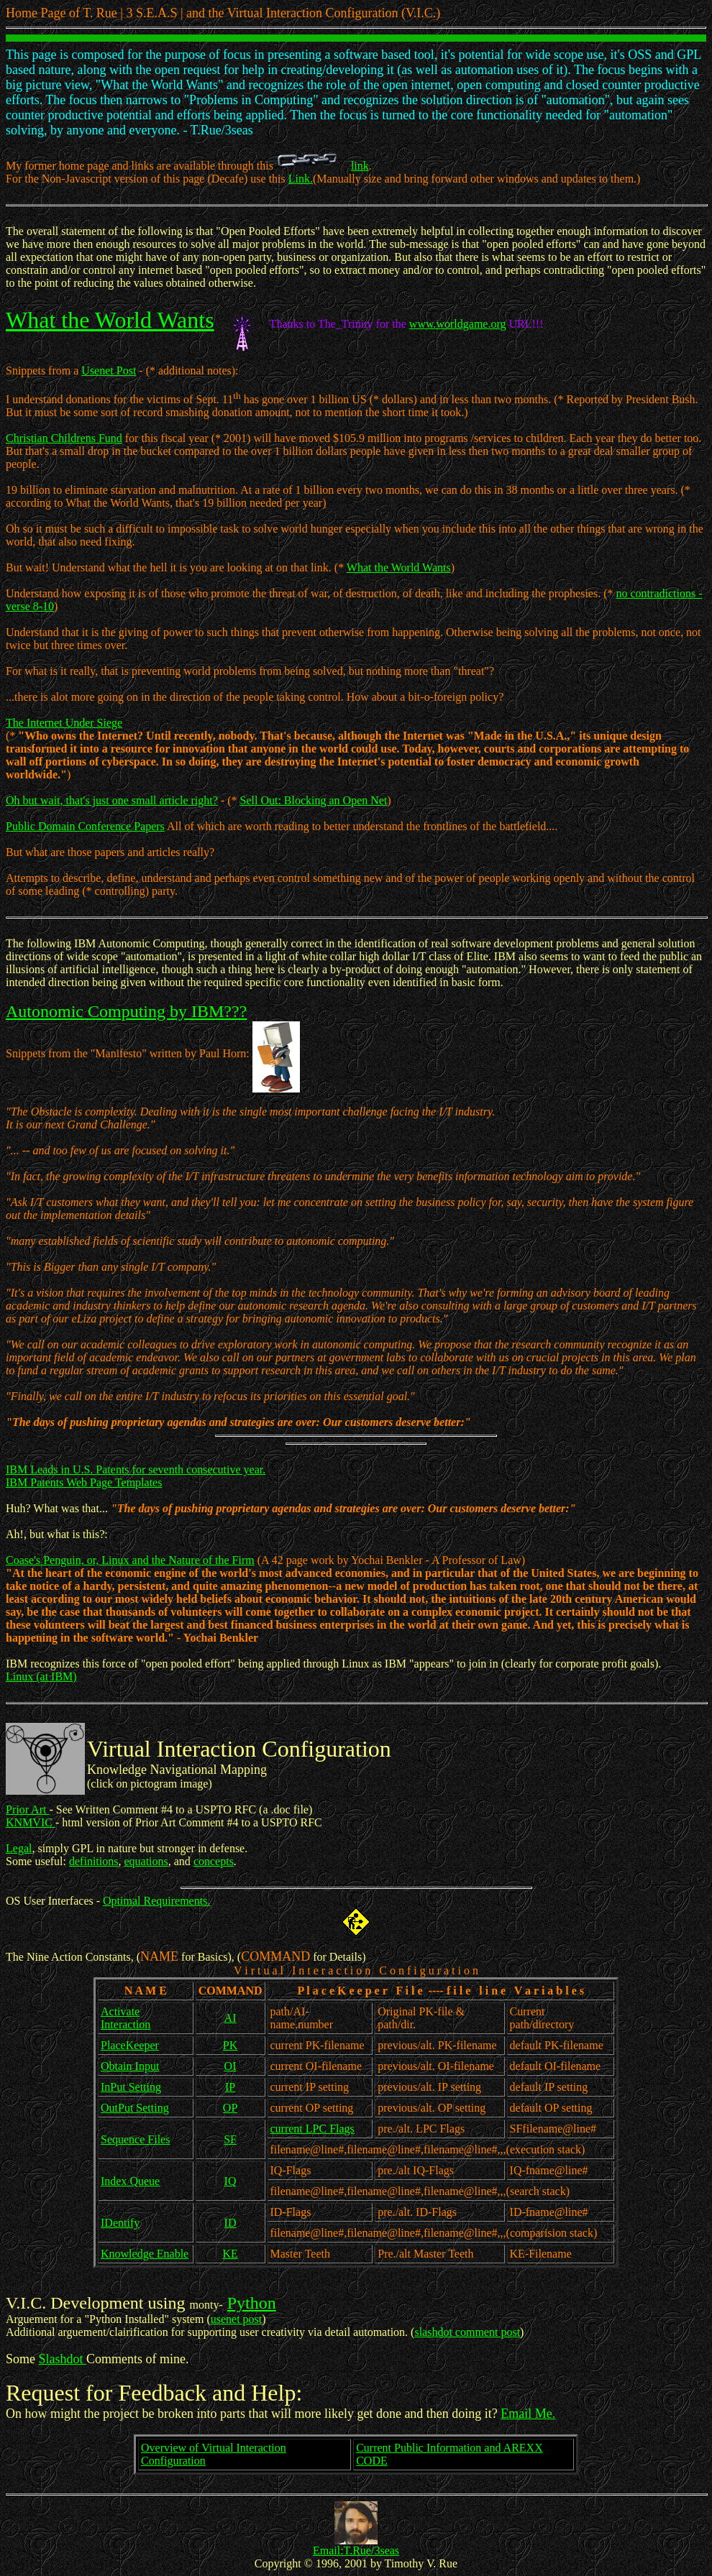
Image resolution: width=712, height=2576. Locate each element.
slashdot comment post (467, 2332)
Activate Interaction (125, 2017)
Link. (300, 178)
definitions (93, 1861)
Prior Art (27, 1809)
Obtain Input (130, 2066)
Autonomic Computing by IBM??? (126, 1011)
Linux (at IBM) (41, 1676)
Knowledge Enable (144, 2254)
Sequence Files (135, 2139)
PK (230, 2045)
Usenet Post (108, 370)
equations (146, 1861)
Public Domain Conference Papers (85, 826)
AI (230, 2018)
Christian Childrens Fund (64, 438)
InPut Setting (131, 2087)
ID (230, 2223)
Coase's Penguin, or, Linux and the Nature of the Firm (130, 1560)
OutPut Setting (135, 2108)
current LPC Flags (312, 2128)
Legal (19, 1848)
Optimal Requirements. (156, 1901)
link (360, 166)
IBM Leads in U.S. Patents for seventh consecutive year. (135, 1469)
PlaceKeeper (130, 2045)
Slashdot (63, 2359)
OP (230, 2108)
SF (230, 2139)
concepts (213, 1861)
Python (251, 2303)
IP (230, 2087)
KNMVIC (30, 1822)
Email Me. (528, 2413)
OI (230, 2066)
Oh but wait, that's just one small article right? (112, 800)
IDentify (120, 2223)
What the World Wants (110, 320)
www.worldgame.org (457, 324)
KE (229, 2254)
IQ (230, 2181)
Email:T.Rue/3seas (356, 2550)
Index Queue (130, 2181)
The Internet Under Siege (64, 723)
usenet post (237, 2319)
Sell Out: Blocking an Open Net (313, 800)
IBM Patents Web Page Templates (84, 1482)
